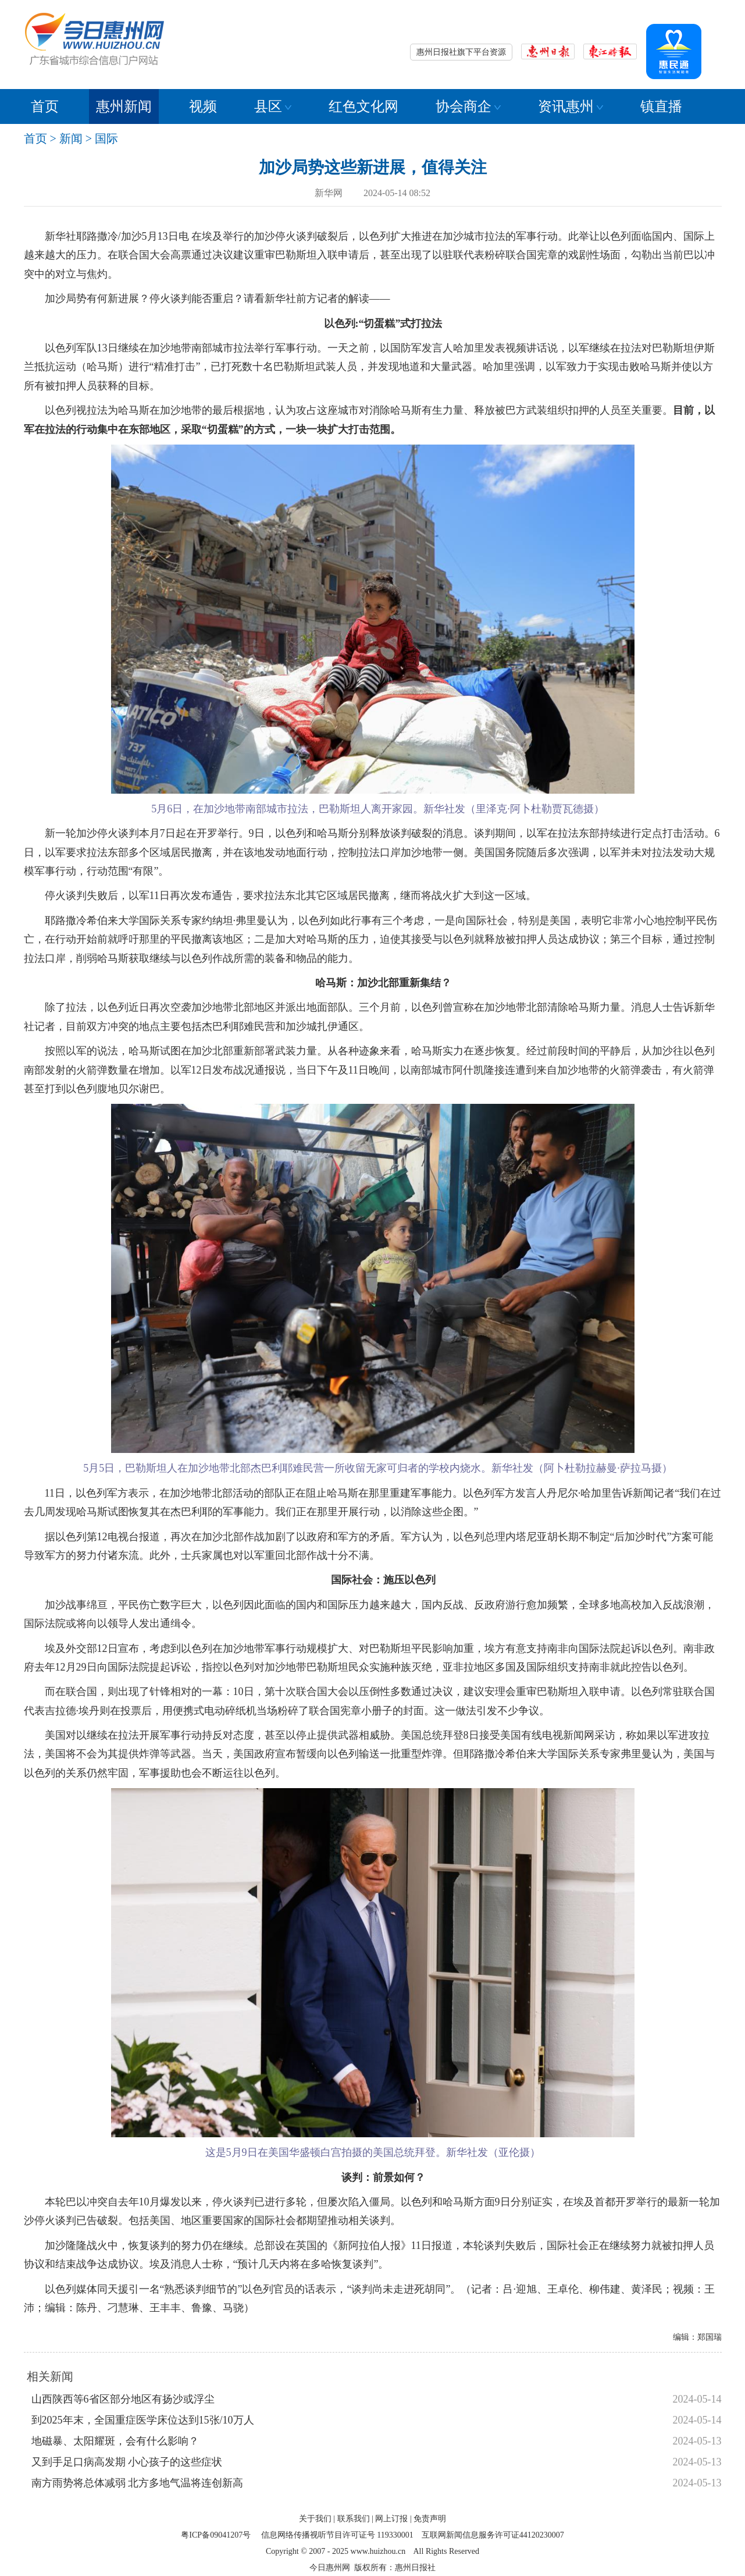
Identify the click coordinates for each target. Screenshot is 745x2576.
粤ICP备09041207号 (216, 2535)
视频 (203, 106)
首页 (45, 106)
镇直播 (661, 106)
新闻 (71, 138)
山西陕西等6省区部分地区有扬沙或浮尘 (123, 2399)
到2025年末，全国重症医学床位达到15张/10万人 (142, 2420)
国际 (106, 138)
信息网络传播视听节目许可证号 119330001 (337, 2535)
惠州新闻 (124, 106)
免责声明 (430, 2518)
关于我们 (315, 2518)
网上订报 (391, 2518)
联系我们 (353, 2518)
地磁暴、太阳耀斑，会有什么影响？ (115, 2441)
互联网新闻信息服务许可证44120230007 (493, 2535)
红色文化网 (363, 106)
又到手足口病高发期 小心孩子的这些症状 (127, 2462)
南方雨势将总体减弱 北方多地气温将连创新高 (137, 2483)
